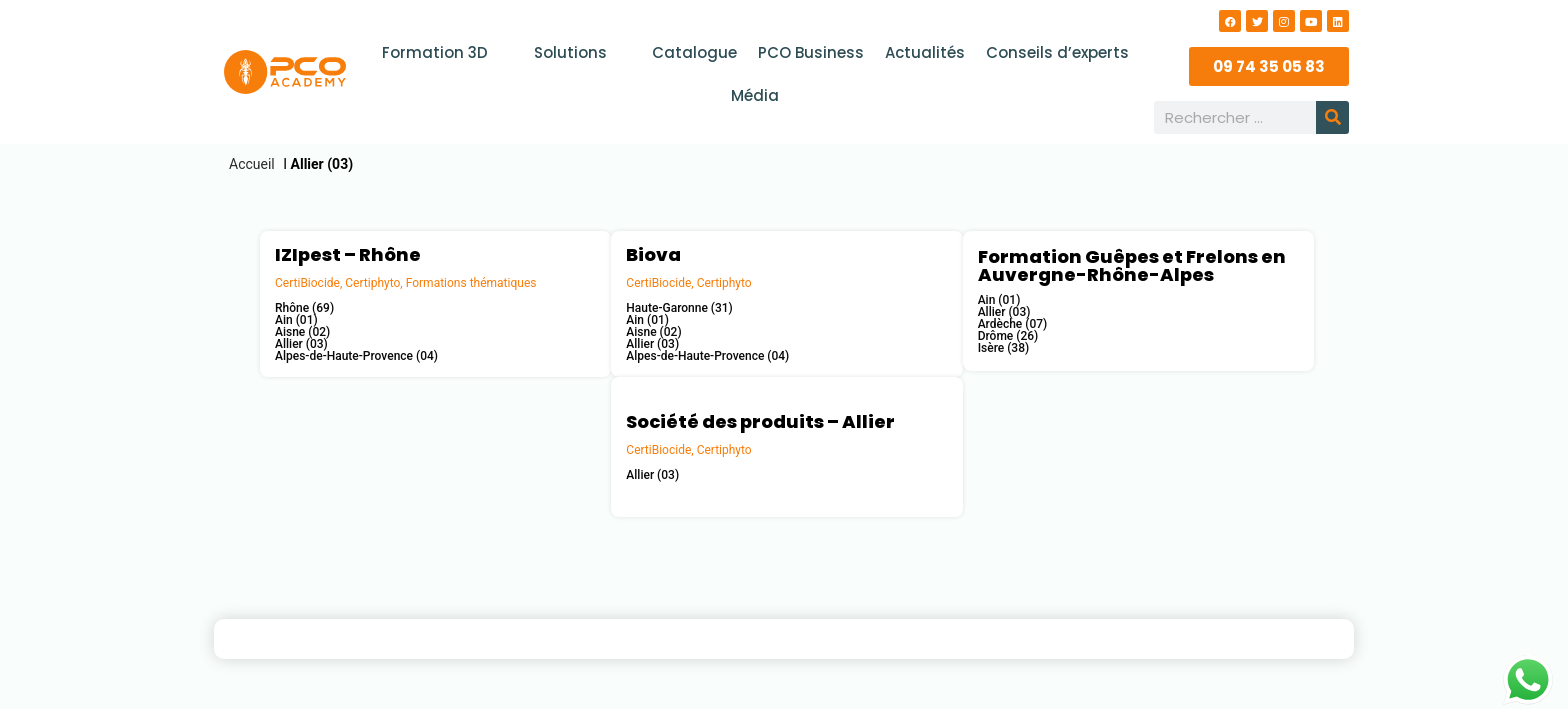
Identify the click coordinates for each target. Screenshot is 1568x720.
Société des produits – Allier (760, 421)
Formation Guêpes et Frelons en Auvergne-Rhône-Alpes (1132, 265)
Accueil (252, 164)
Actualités (924, 52)
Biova (653, 254)
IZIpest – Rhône (348, 254)
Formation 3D (446, 52)
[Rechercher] (1332, 117)
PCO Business (811, 52)
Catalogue (695, 52)
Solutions (581, 52)
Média (755, 95)
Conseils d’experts (1055, 52)
